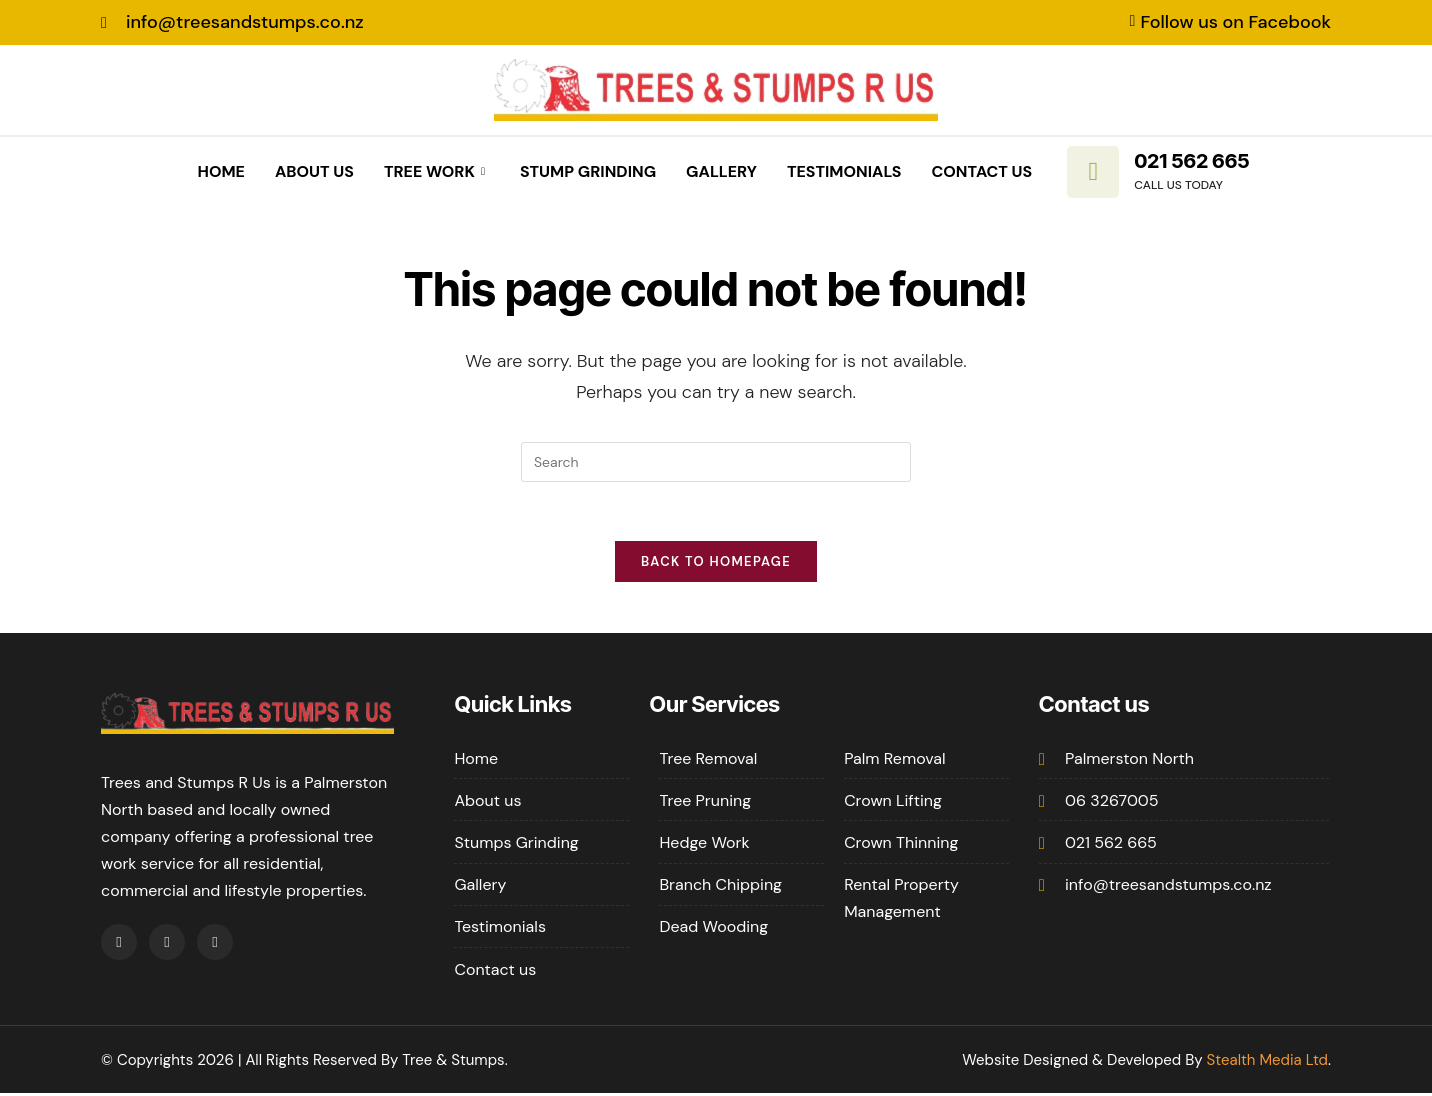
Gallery (721, 171)
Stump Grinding (588, 171)
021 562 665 (1191, 161)
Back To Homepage (716, 563)
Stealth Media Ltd (1267, 1062)
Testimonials (844, 171)
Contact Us (982, 171)
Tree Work (437, 171)
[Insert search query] (716, 462)
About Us (314, 171)
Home (220, 171)
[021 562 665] (1093, 172)
